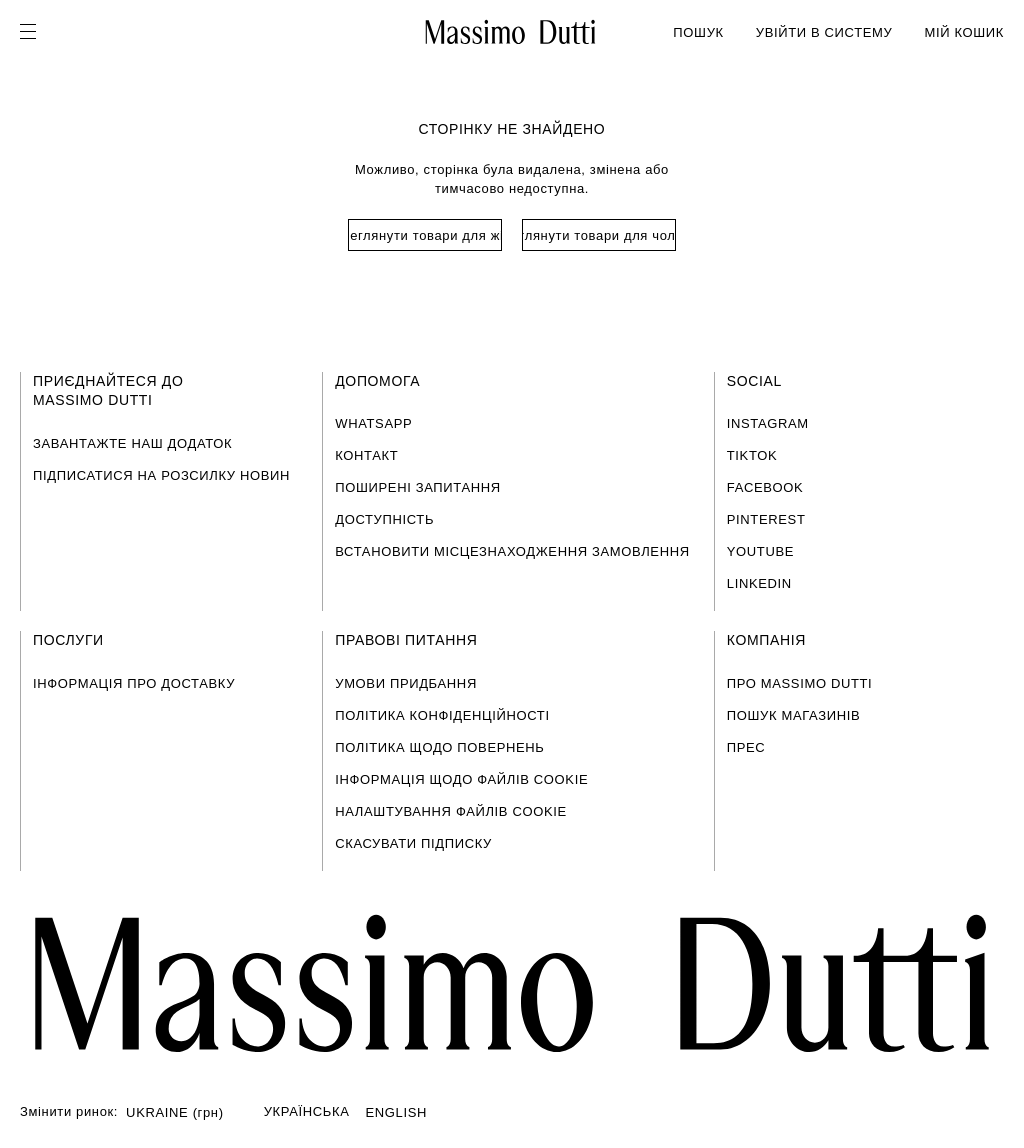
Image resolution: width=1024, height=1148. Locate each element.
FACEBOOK (765, 487)
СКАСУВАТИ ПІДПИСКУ (413, 843)
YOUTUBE (760, 551)
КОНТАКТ (366, 455)
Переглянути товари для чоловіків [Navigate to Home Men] (599, 235)
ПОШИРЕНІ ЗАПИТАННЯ (418, 487)
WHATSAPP (373, 423)
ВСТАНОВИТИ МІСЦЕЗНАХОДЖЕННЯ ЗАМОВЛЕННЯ (512, 551)
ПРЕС (746, 747)
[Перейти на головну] (510, 32)
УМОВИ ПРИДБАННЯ (406, 683)
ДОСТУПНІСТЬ (384, 519)
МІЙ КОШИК (964, 32)
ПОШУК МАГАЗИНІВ (793, 715)
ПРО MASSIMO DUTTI (800, 683)
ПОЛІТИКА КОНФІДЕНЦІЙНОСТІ (442, 715)
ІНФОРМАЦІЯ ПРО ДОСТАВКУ (134, 683)
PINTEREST (766, 519)
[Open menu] (34, 32)
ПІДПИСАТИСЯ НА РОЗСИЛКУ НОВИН (161, 475)
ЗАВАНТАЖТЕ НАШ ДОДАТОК (132, 443)
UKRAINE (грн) (175, 1112)
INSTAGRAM (768, 423)
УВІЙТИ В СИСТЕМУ (824, 32)
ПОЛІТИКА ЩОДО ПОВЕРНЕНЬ (439, 747)
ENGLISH (397, 1112)
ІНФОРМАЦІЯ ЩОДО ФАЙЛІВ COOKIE (461, 779)
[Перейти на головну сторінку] (512, 983)
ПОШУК (698, 32)
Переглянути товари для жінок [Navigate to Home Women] (425, 235)
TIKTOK (752, 455)
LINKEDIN (759, 583)
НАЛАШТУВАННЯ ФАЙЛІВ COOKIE (451, 811)
